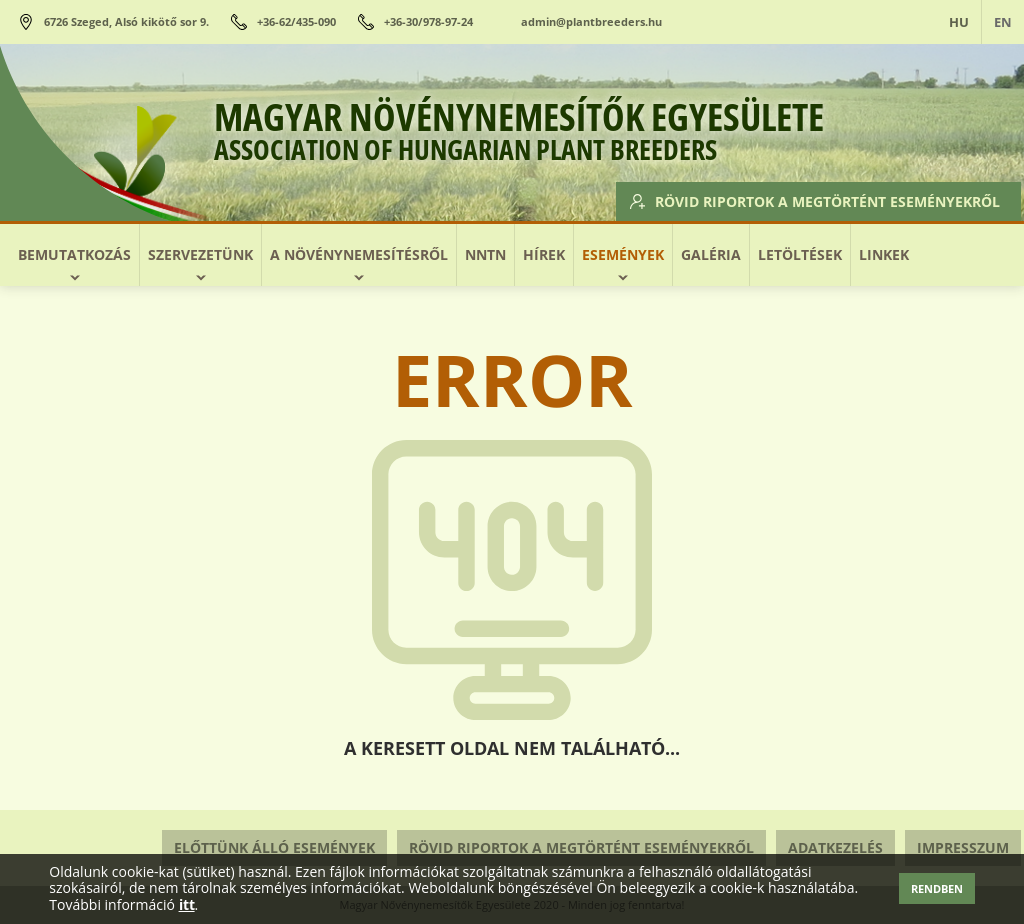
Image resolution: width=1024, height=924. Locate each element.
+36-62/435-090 (296, 21)
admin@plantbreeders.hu (591, 21)
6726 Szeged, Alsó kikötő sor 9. (126, 21)
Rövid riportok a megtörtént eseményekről (816, 200)
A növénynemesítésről (359, 254)
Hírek (544, 254)
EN (1003, 22)
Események (623, 254)
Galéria (711, 254)
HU (959, 22)
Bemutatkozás (74, 254)
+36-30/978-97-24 (428, 21)
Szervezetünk (200, 254)
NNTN (485, 254)
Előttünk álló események (274, 847)
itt (187, 905)
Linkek (884, 254)
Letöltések (800, 254)
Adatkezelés (835, 847)
